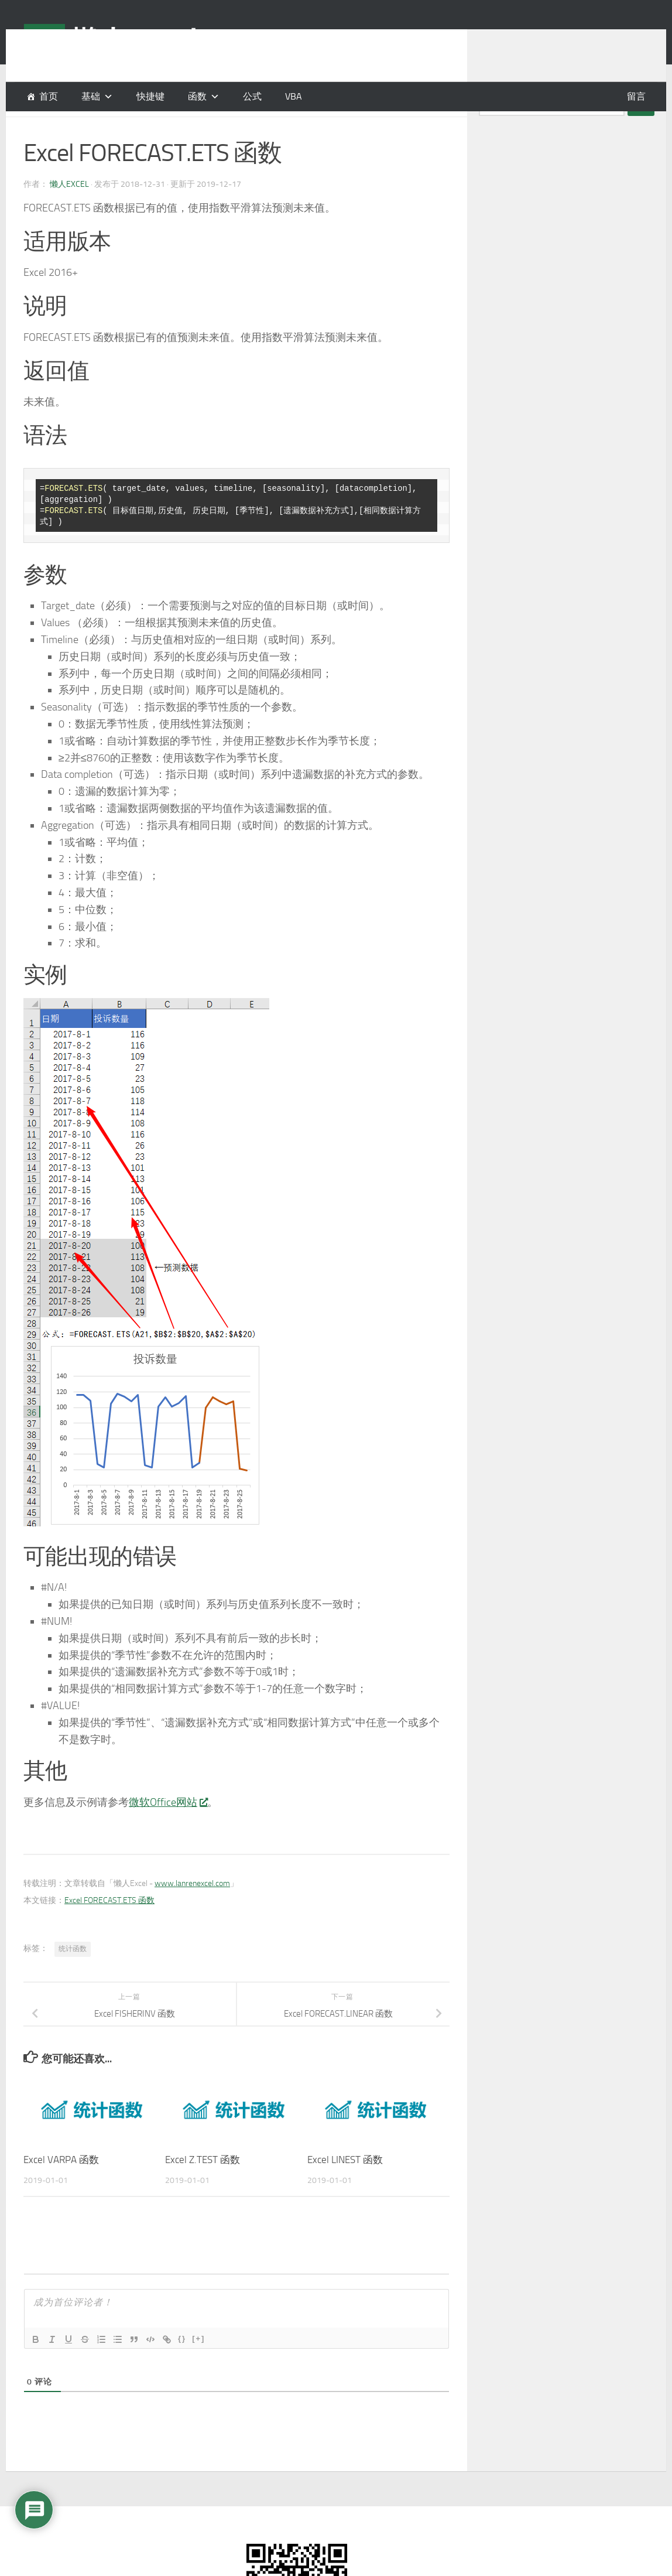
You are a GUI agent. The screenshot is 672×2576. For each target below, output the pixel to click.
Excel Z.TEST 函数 (202, 2189)
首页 (48, 96)
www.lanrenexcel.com (192, 1913)
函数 (197, 96)
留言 (636, 96)
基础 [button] (90, 96)
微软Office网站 (168, 1831)
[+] (198, 2367)
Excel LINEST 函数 (345, 2189)
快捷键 (150, 96)
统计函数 (73, 1978)
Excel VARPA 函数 (61, 2189)
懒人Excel (69, 213)
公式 (252, 96)
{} (182, 2367)
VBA (293, 96)
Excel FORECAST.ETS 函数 (109, 1930)
